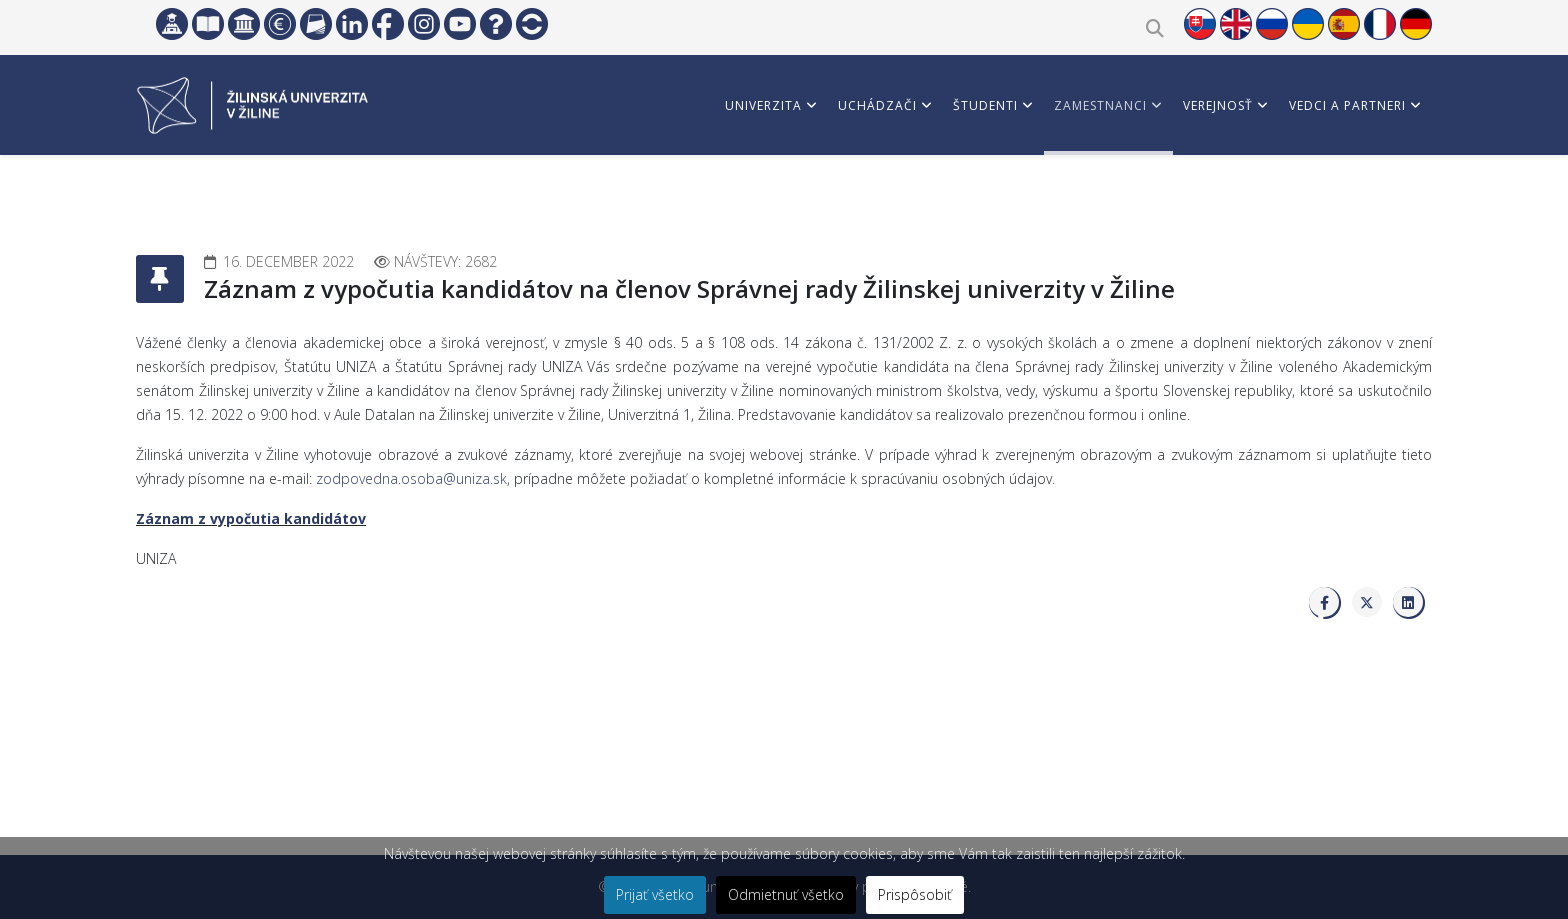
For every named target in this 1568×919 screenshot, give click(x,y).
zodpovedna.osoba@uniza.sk (411, 478)
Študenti (985, 105)
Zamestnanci (1100, 105)
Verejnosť (1218, 105)
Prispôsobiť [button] (915, 894)
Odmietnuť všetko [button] (786, 894)
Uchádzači (877, 105)
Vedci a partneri (1347, 105)
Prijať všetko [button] (655, 894)
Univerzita (763, 105)
